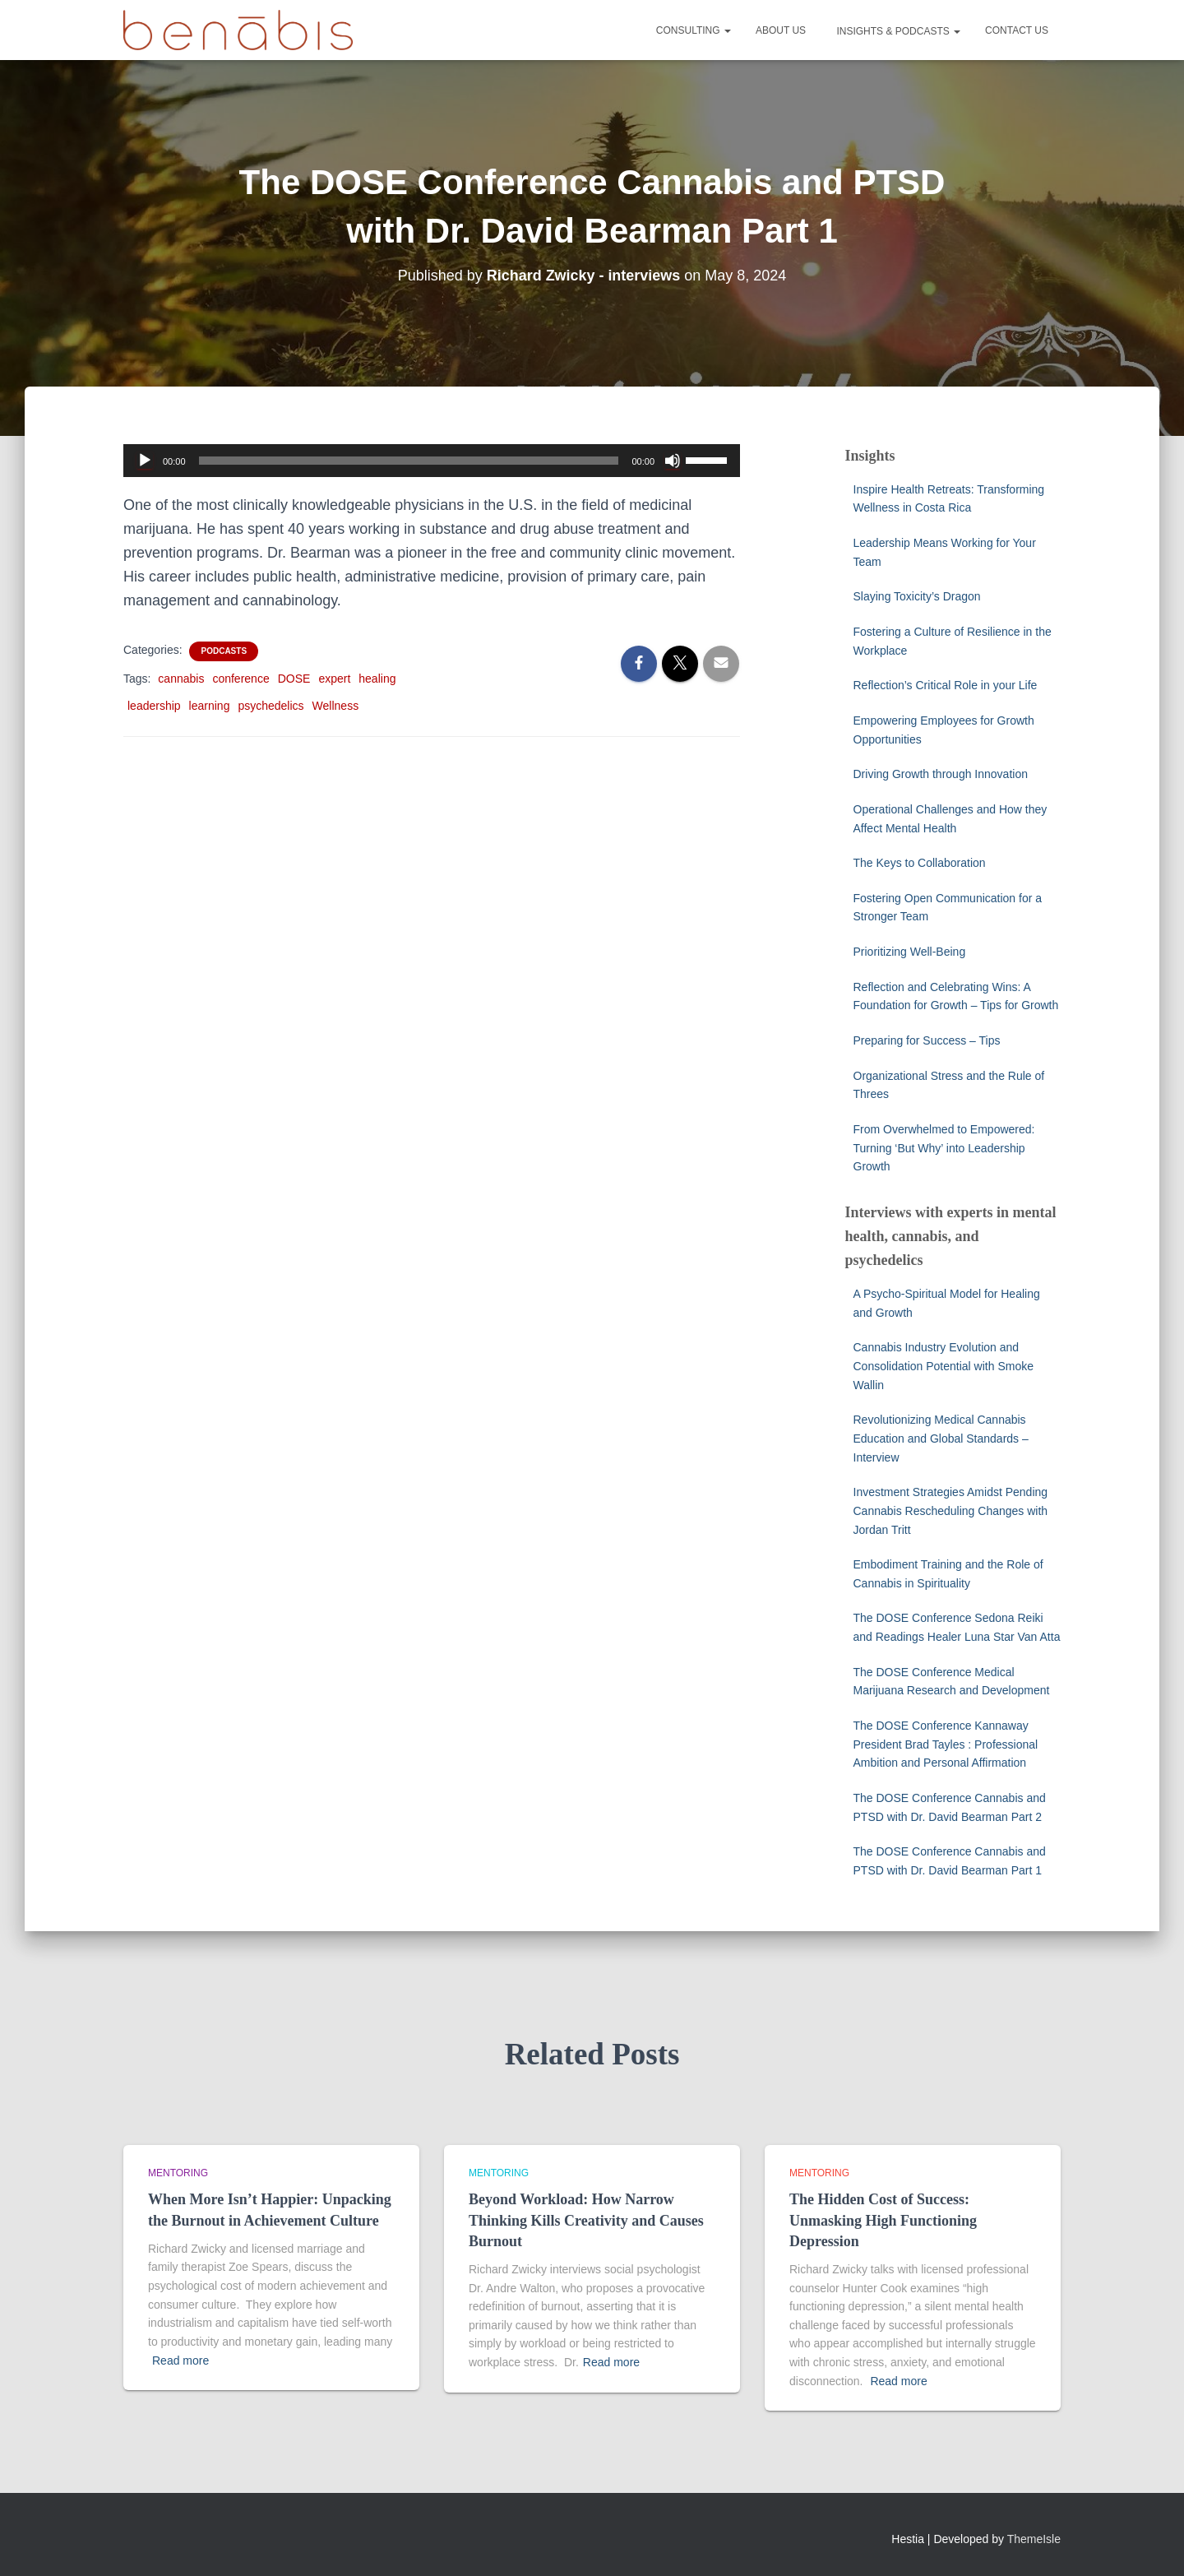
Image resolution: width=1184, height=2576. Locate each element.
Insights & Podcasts (897, 31)
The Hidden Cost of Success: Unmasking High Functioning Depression (883, 2220)
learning (209, 705)
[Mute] (672, 460)
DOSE (294, 678)
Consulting (693, 30)
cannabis (181, 678)
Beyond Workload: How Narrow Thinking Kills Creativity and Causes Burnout (586, 2220)
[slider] (409, 460)
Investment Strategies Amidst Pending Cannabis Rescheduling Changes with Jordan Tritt (950, 1510)
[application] (431, 460)
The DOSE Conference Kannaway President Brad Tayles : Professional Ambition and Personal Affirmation (945, 1744)
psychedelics (270, 705)
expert (334, 678)
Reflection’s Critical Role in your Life (945, 685)
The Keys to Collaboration (919, 862)
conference (240, 678)
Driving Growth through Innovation (940, 774)
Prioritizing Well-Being (909, 951)
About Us (781, 30)
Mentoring (178, 2173)
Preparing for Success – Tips (927, 1040)
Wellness (335, 705)
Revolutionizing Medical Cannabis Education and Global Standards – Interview (941, 1438)
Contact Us (1016, 30)
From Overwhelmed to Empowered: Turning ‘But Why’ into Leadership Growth (944, 1148)
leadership (154, 705)
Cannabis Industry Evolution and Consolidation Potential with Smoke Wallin (943, 1366)
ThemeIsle (1034, 2539)
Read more (180, 2360)
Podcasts (224, 651)
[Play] (144, 460)
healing (376, 678)
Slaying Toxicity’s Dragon (918, 596)
